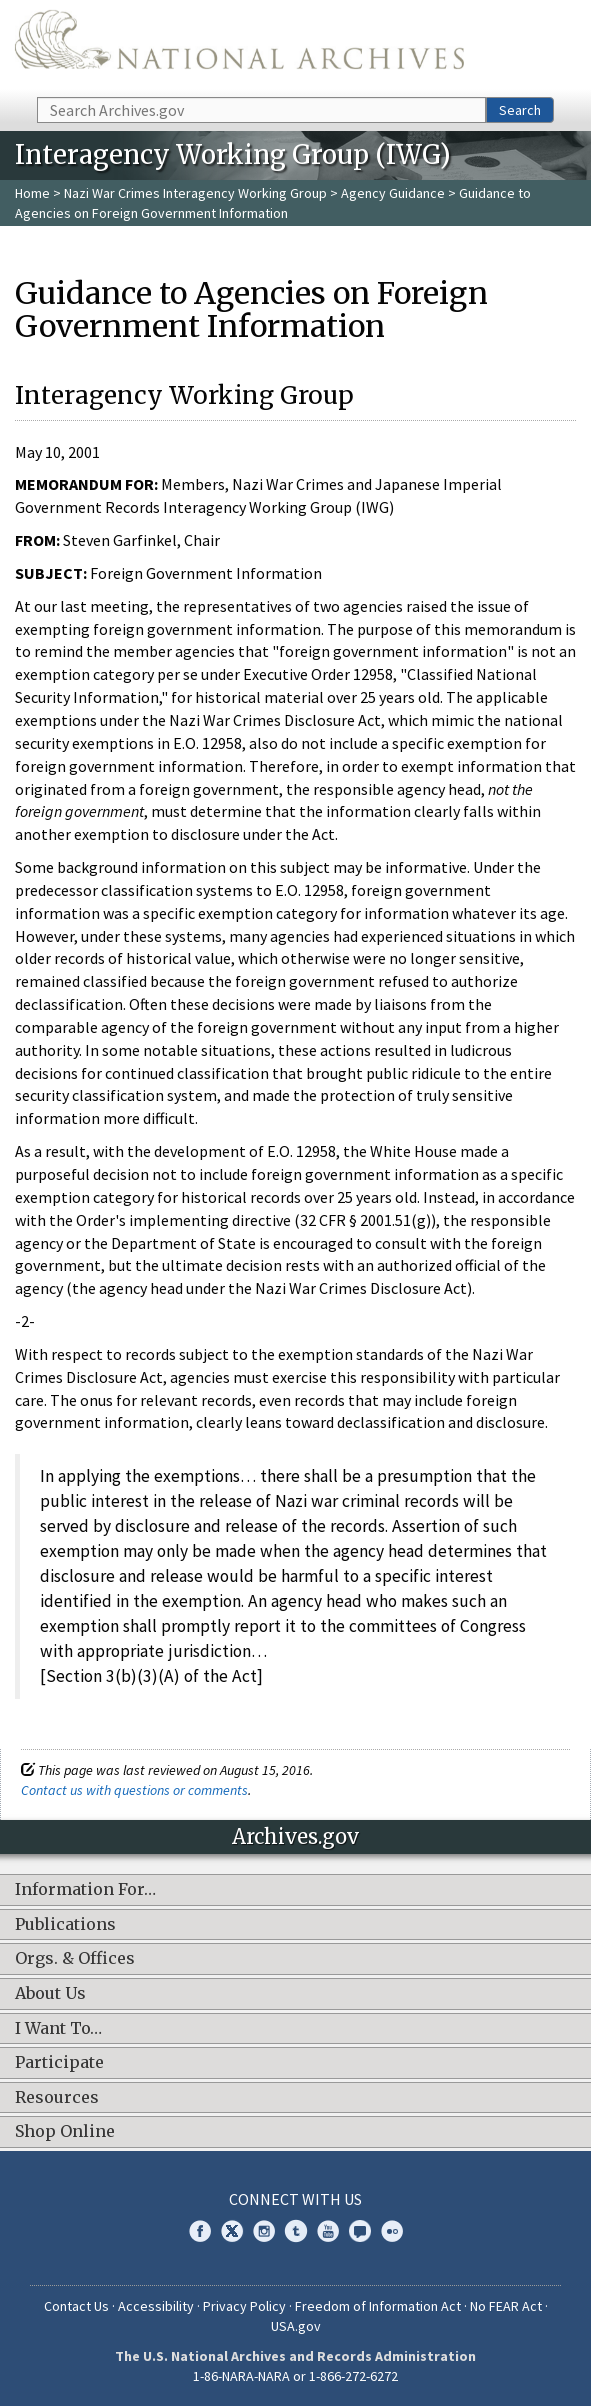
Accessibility (156, 2306)
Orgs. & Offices (75, 1959)
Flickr (392, 2231)
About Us (50, 1994)
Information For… (85, 1890)
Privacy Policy (244, 2306)
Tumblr (296, 2231)
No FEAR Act (506, 2306)
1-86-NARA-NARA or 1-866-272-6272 (295, 2376)
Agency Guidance (393, 193)
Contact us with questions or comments (134, 1790)
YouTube (328, 2231)
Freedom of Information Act (378, 2306)
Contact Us (76, 2306)
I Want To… (58, 2029)
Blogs (360, 2231)
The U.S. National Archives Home (239, 47)
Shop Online (65, 2132)
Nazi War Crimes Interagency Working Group (195, 193)
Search (520, 110)
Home (32, 193)
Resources (57, 2098)
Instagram (264, 2231)
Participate (59, 2063)
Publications (65, 1925)
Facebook (200, 2231)
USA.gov (296, 2326)
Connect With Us (295, 2199)
